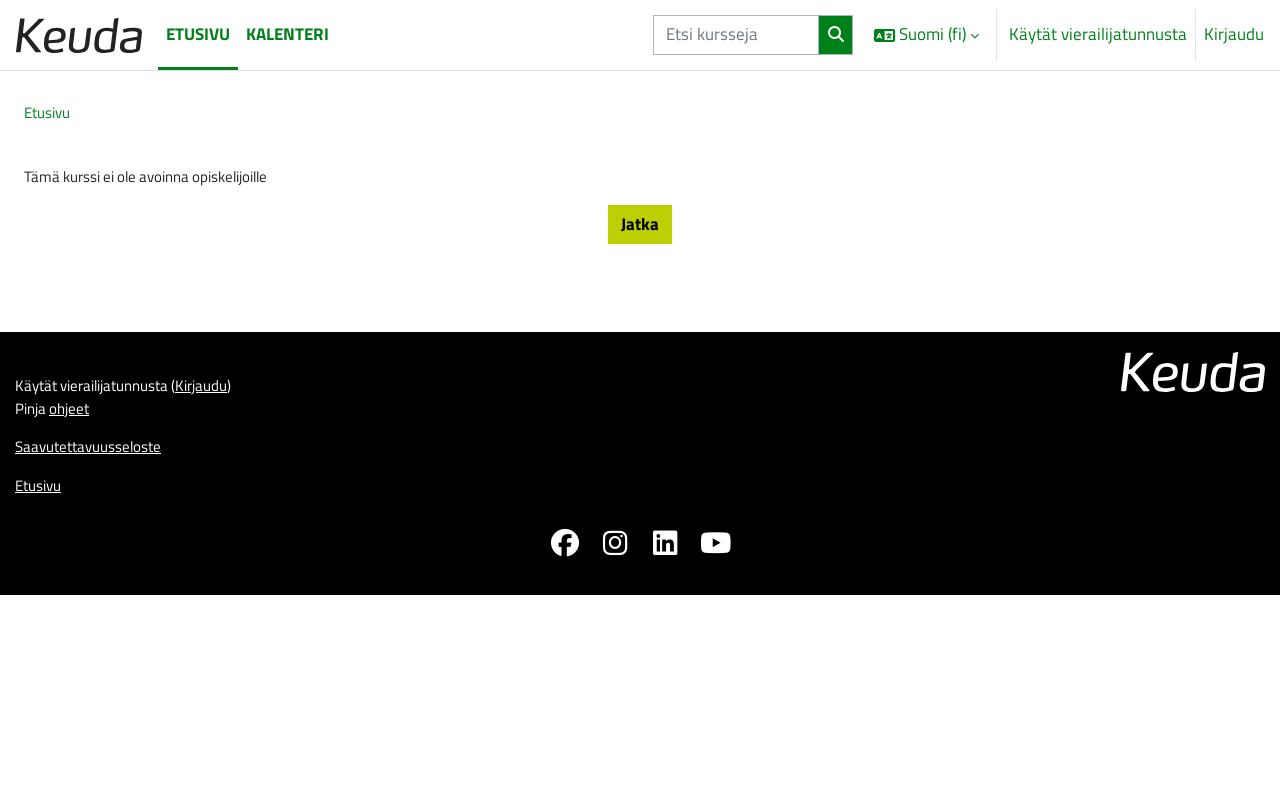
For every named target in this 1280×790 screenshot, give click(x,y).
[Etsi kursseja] (736, 35)
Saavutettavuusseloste (98, 708)
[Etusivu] (79, 34)
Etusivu (50, 114)
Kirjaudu (1234, 34)
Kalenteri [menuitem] (287, 34)
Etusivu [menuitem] (198, 34)
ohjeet (78, 666)
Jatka (640, 229)
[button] (926, 35)
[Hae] (836, 35)
